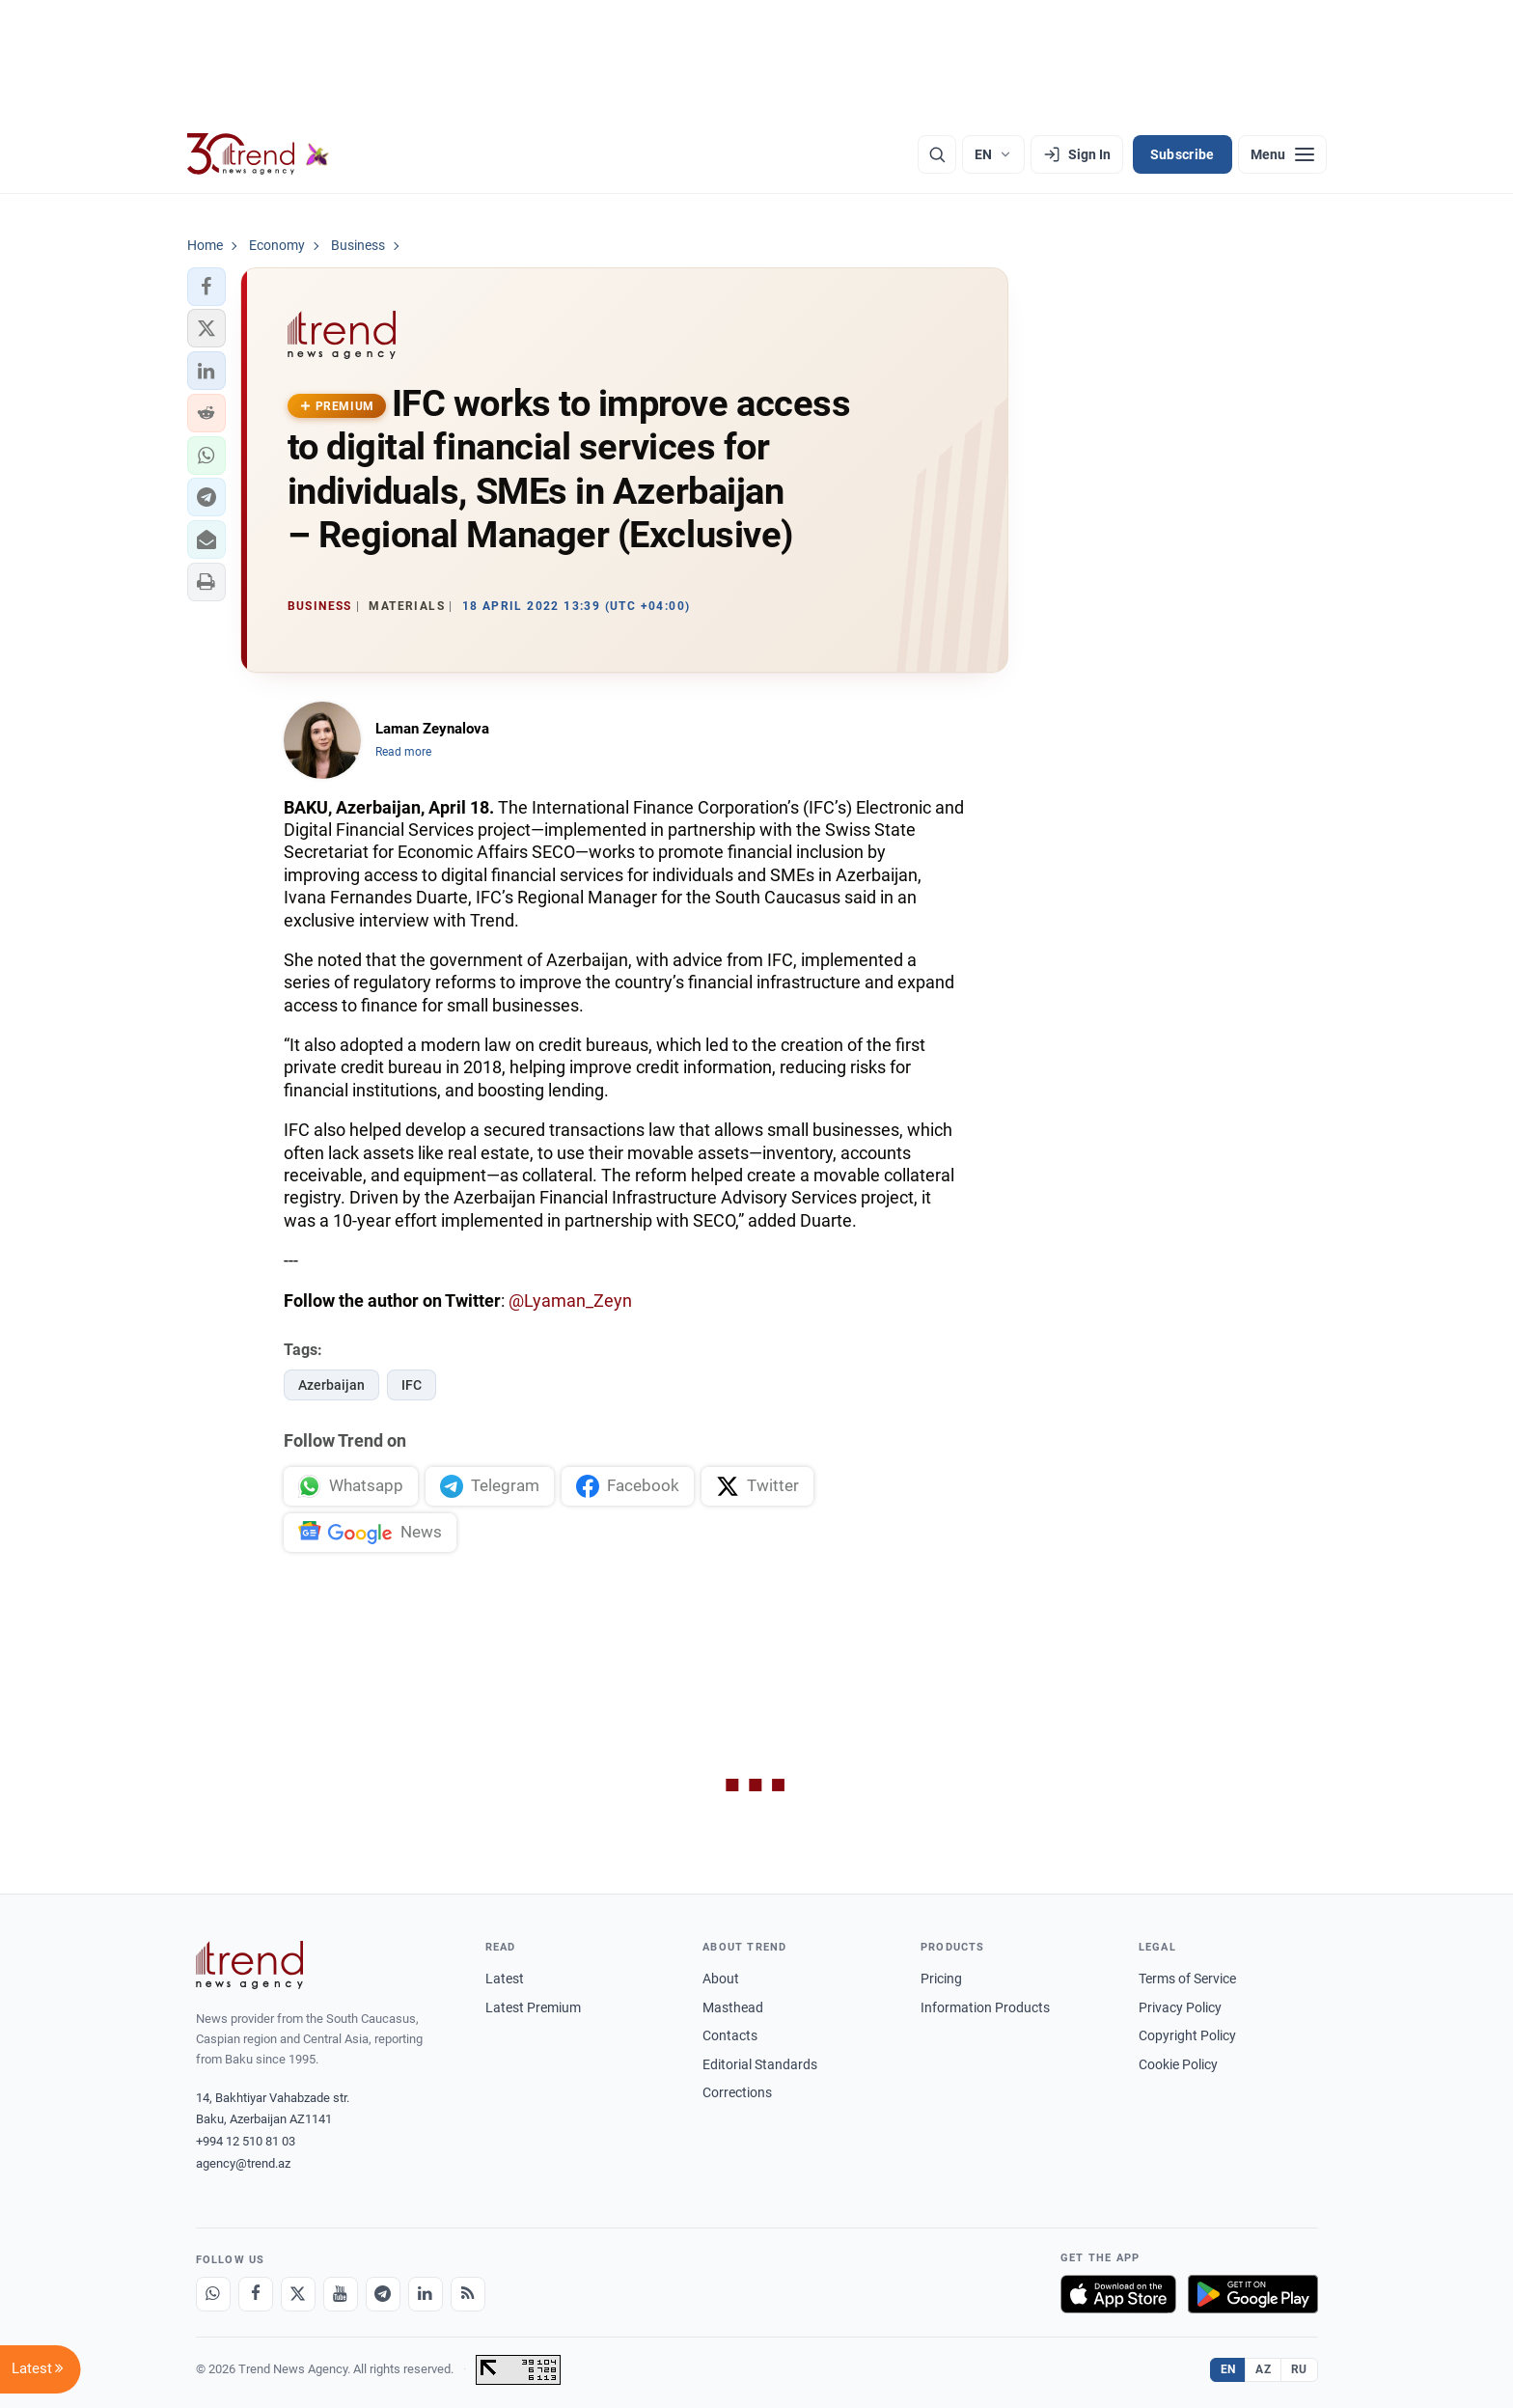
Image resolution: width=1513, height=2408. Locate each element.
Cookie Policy (1178, 2064)
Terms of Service (1187, 1978)
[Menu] (1282, 154)
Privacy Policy (1180, 2007)
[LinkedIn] (425, 2294)
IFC (411, 1385)
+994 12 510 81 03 (245, 2141)
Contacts (729, 2035)
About (720, 1978)
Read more (403, 752)
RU (1299, 2369)
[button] (206, 286)
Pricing (941, 1978)
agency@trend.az (243, 2163)
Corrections (737, 2092)
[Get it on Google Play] (1253, 2294)
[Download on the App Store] (1118, 2294)
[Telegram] (383, 2294)
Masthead (732, 2007)
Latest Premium (533, 2007)
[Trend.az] (258, 154)
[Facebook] (255, 2294)
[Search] (937, 154)
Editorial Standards (759, 2064)
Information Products (985, 2007)
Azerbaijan (331, 1385)
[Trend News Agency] (250, 1965)
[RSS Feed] (468, 2294)
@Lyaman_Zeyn (570, 1300)
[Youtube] (340, 2294)
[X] (298, 2294)
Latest (504, 1978)
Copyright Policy (1187, 2035)
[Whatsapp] (213, 2294)
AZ (1263, 2369)
